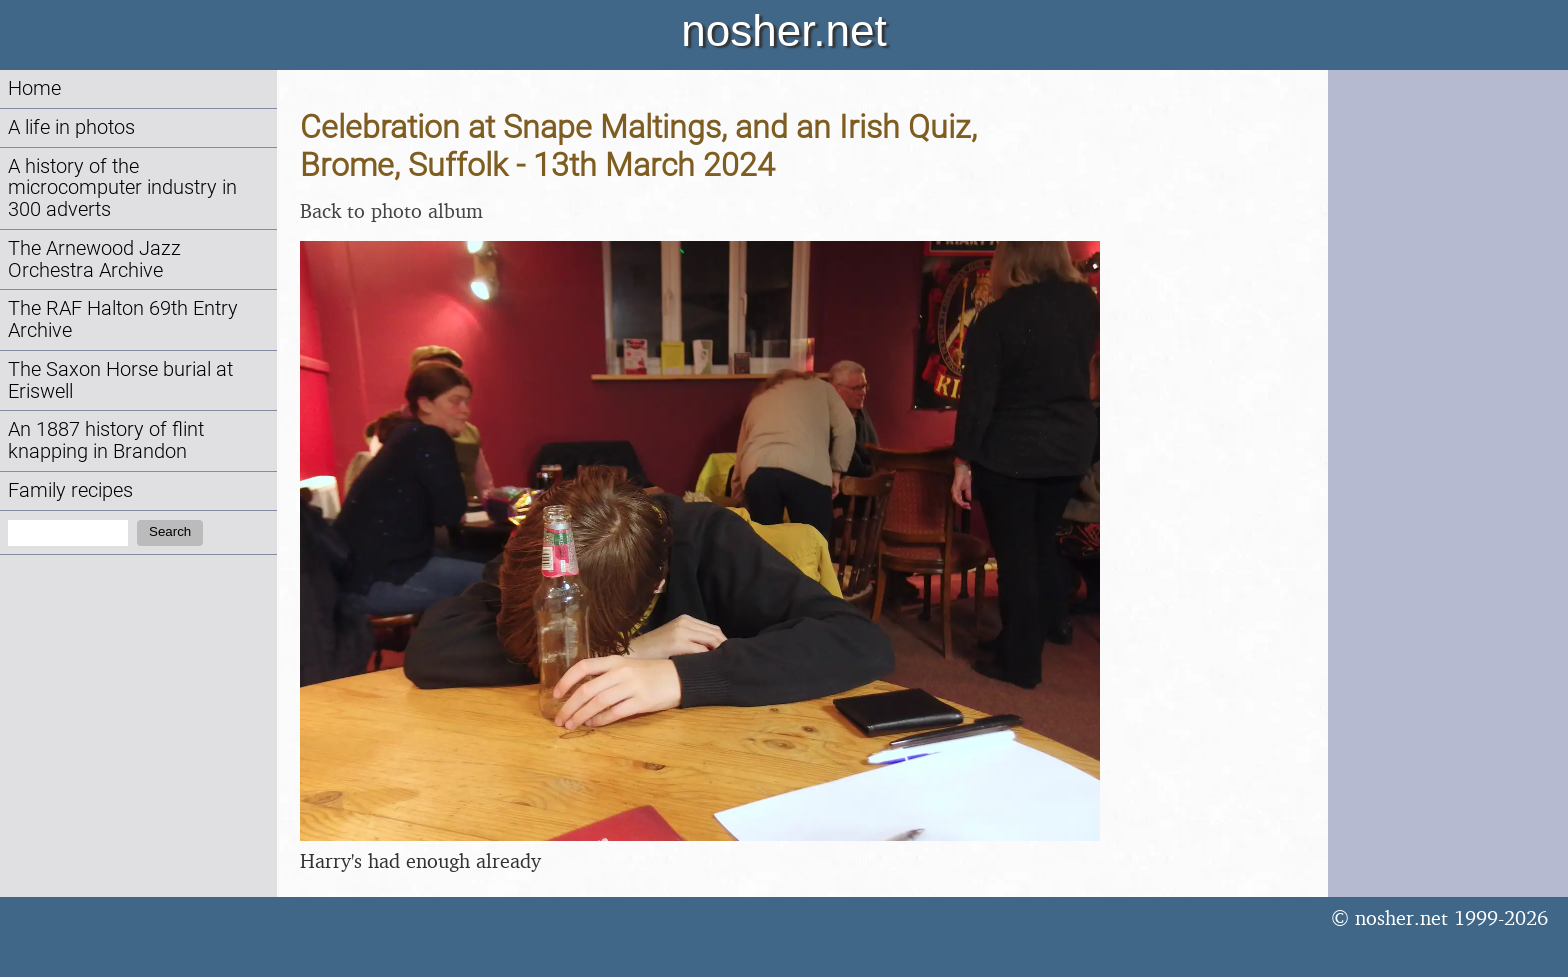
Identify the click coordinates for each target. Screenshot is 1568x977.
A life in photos (71, 127)
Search (170, 531)
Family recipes (70, 490)
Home (34, 88)
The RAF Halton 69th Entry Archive (123, 319)
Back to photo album (391, 210)
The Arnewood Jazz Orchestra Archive (94, 259)
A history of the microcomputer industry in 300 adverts (122, 188)
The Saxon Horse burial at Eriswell (120, 380)
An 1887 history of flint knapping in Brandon (106, 440)
